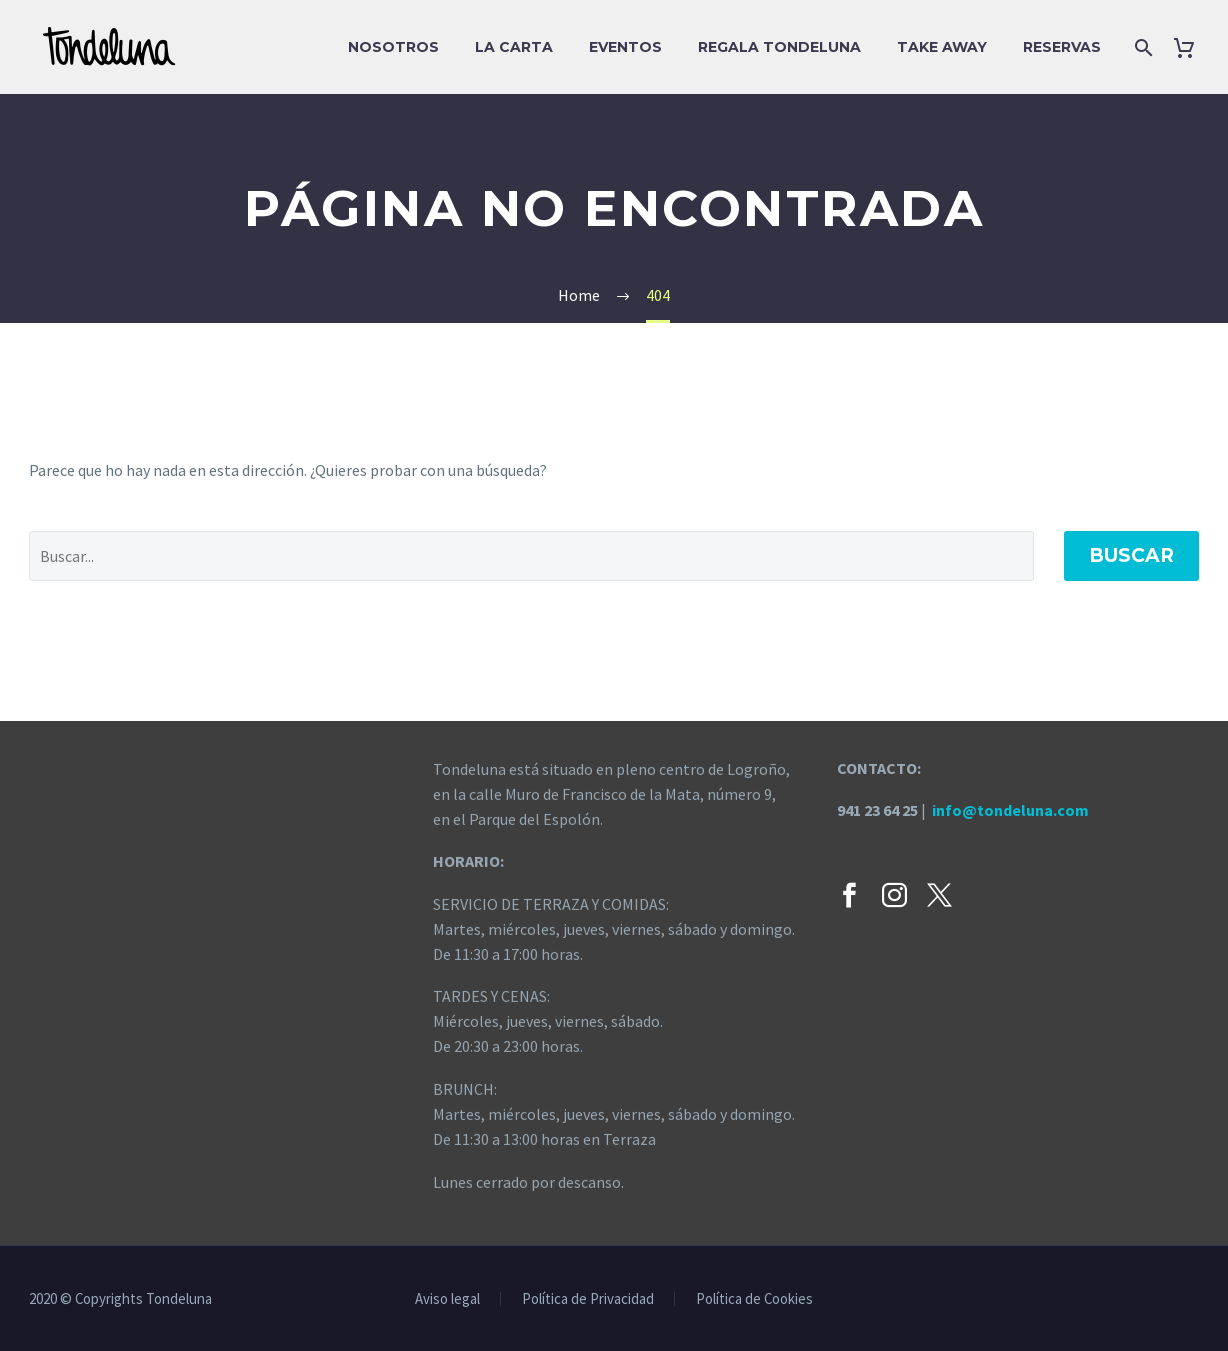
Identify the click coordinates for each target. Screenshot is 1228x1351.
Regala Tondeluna (779, 47)
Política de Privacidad (588, 1299)
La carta (514, 47)
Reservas (1062, 47)
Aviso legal (447, 1299)
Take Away (942, 47)
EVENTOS (625, 47)
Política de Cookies (754, 1299)
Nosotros (393, 47)
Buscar (1131, 555)
